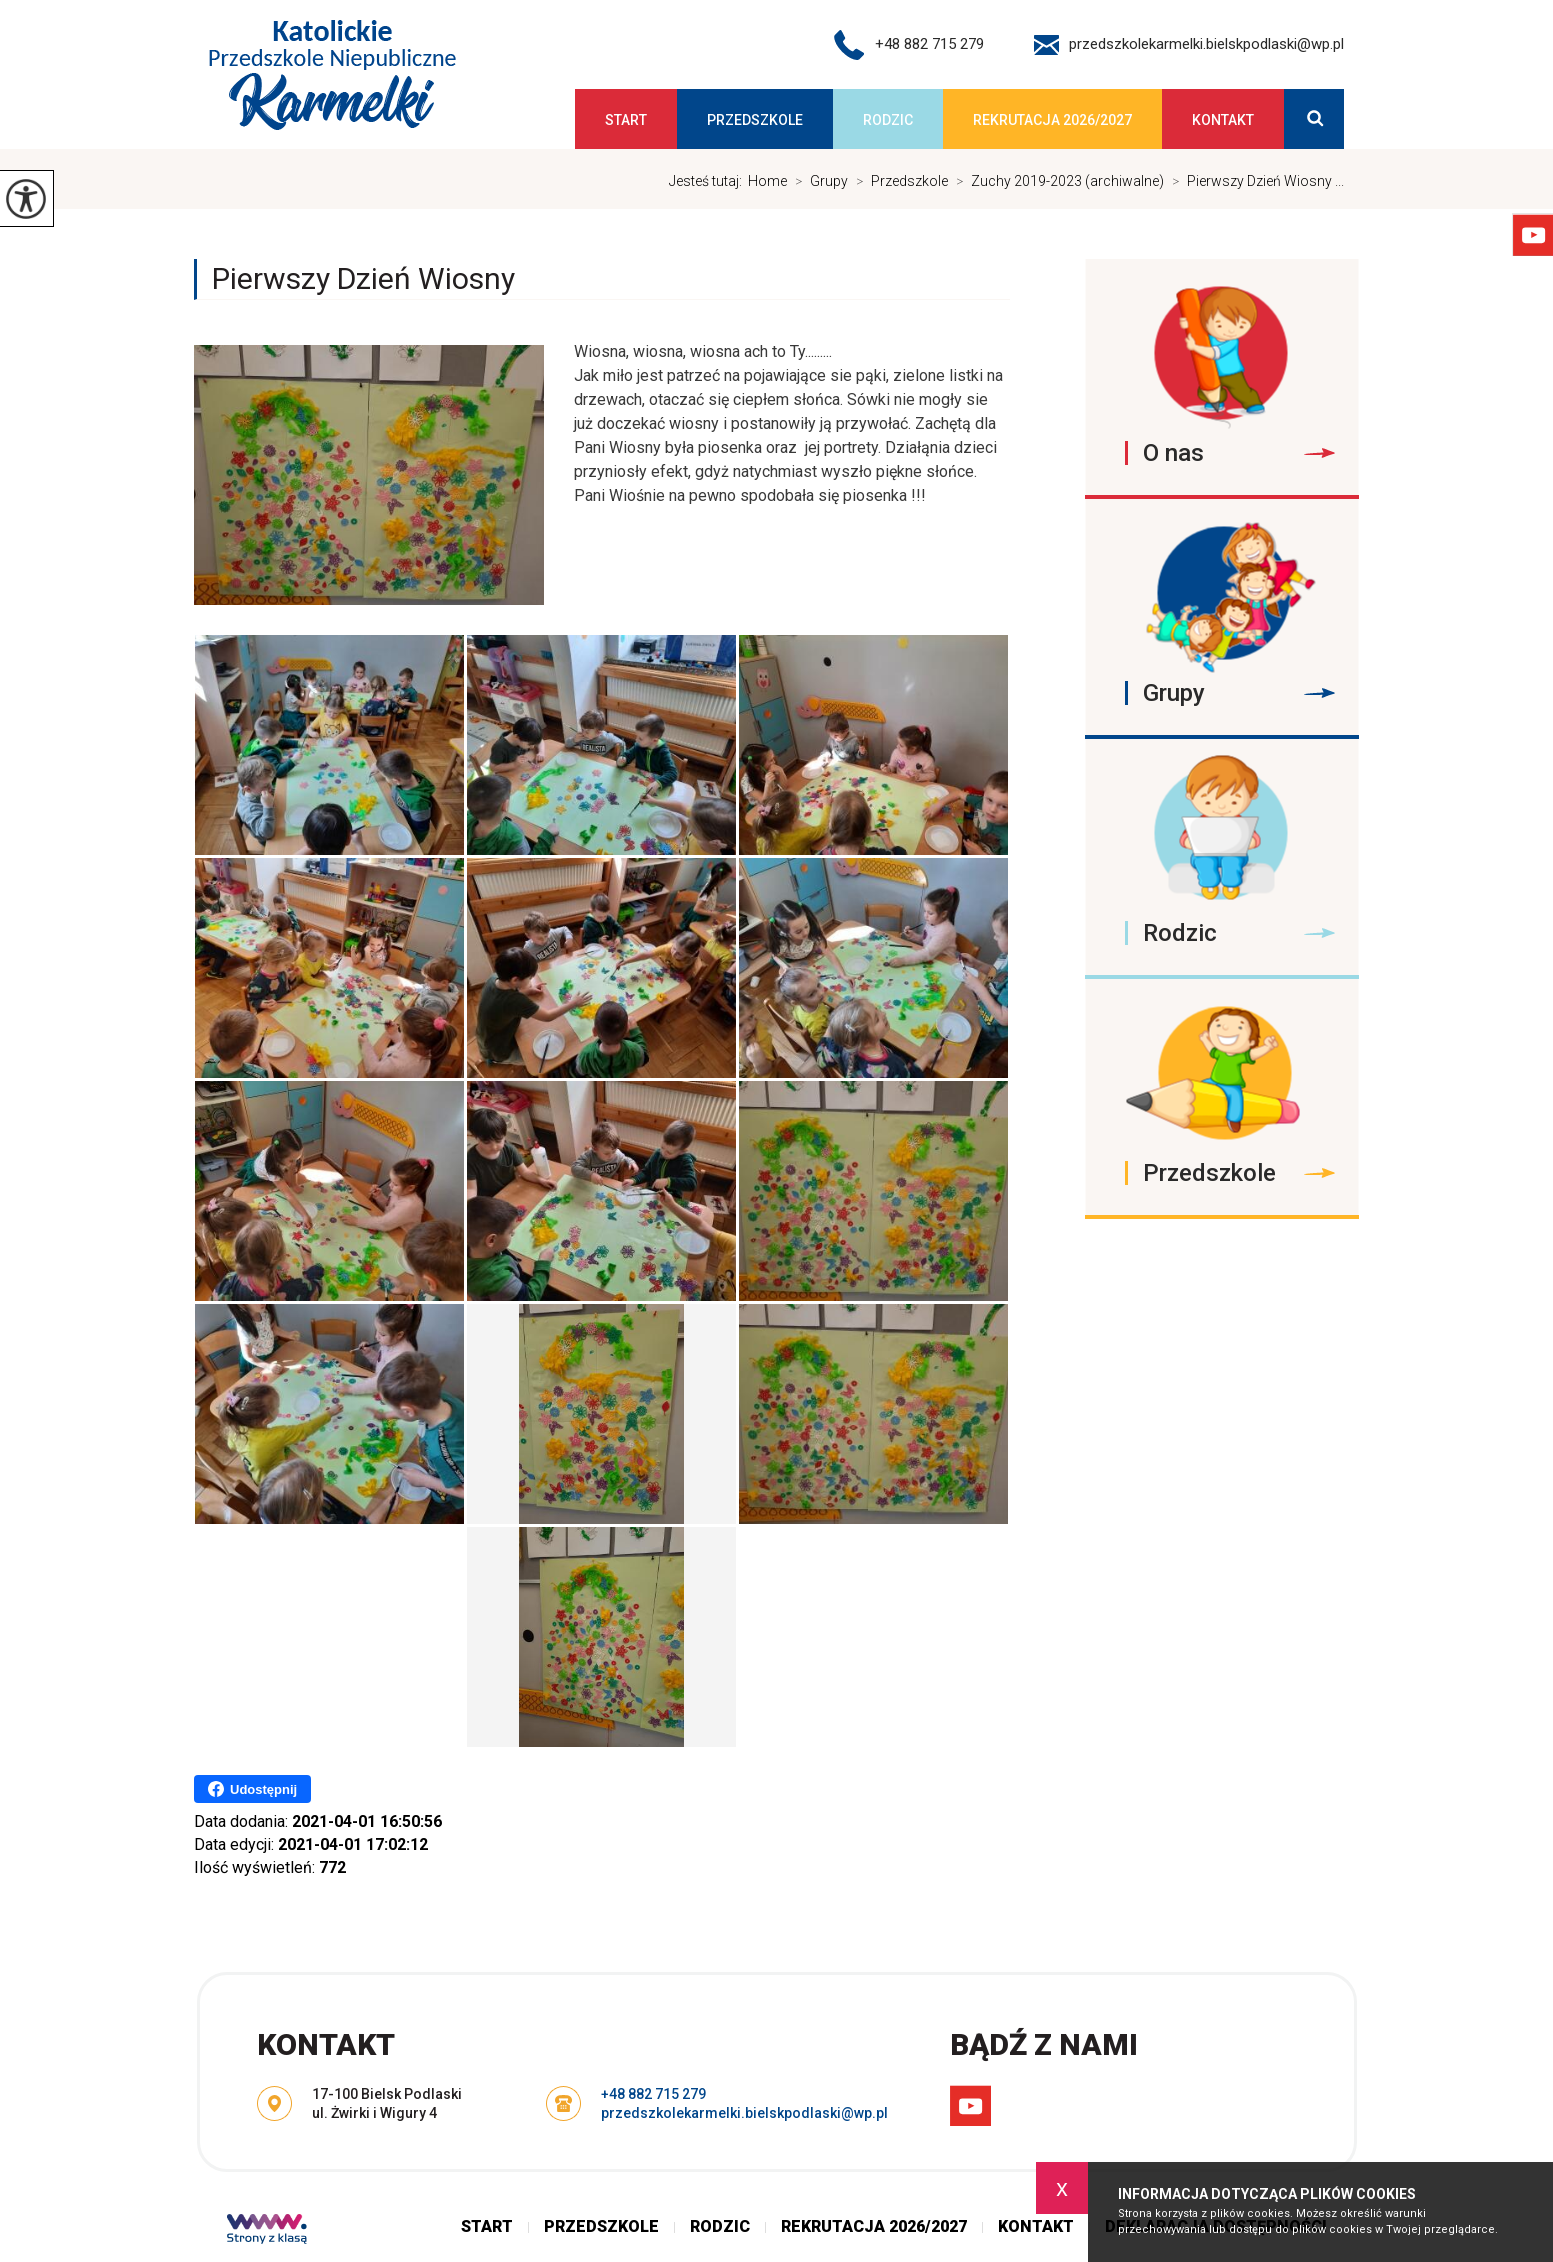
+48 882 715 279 (909, 45)
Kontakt (1223, 120)
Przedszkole (755, 120)
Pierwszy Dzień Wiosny (363, 278)
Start (626, 120)
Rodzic (888, 120)
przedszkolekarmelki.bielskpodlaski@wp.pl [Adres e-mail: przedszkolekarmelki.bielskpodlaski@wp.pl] (744, 2113)
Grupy (817, 181)
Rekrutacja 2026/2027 (1052, 120)
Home (767, 181)
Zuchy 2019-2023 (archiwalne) (1056, 181)
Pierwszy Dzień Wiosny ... (1254, 181)
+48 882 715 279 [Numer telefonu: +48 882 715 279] (653, 2094)
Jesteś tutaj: (708, 181)
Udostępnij (252, 1789)
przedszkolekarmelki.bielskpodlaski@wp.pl (1189, 45)
